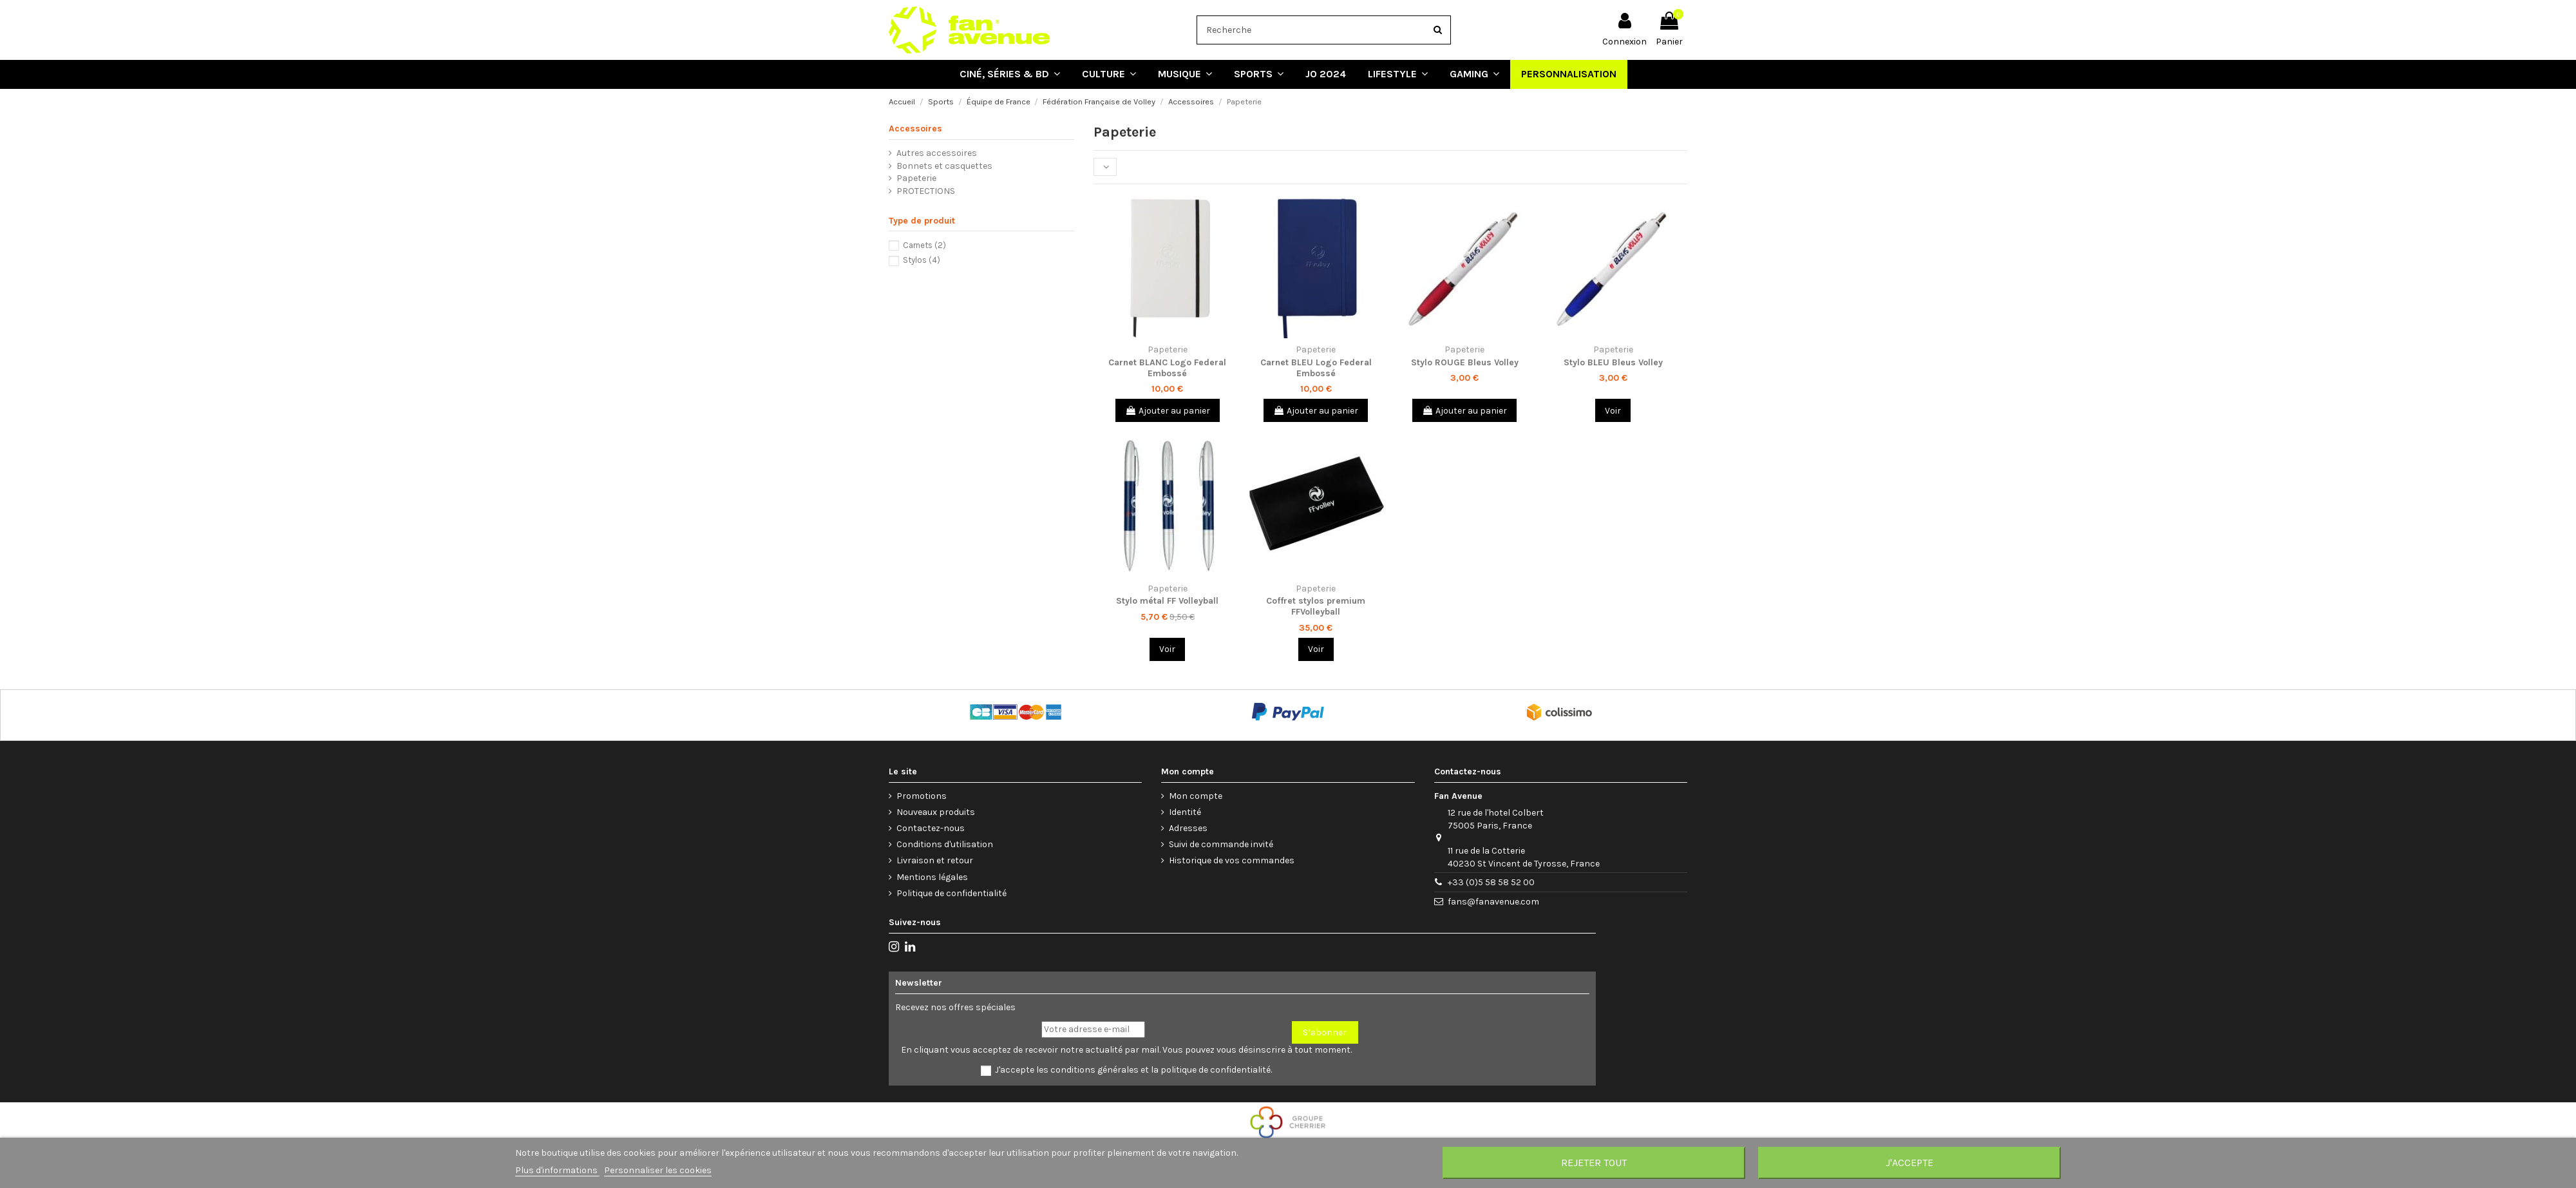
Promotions (921, 795)
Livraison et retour (934, 860)
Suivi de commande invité (1221, 844)
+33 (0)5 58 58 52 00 (1491, 882)
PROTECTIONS (925, 191)
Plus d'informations (557, 1170)
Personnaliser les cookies (658, 1170)
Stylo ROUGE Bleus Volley (1465, 362)
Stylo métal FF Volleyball (1167, 600)
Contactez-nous (930, 828)
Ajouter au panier (1167, 410)
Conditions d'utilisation (944, 844)
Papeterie (916, 178)
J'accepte (1909, 1162)
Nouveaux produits (935, 812)
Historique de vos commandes (1231, 860)
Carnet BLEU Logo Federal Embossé (1316, 368)
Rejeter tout (1594, 1162)
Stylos (921, 260)
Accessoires (915, 128)
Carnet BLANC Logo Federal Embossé (1167, 368)
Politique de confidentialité (951, 893)
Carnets (924, 245)
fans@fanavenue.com (1493, 901)
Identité (1185, 812)
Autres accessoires (936, 153)
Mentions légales (932, 877)
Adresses (1188, 828)
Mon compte (1195, 795)
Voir (1613, 410)
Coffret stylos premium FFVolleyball (1315, 606)
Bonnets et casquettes (944, 165)
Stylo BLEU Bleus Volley (1613, 362)
